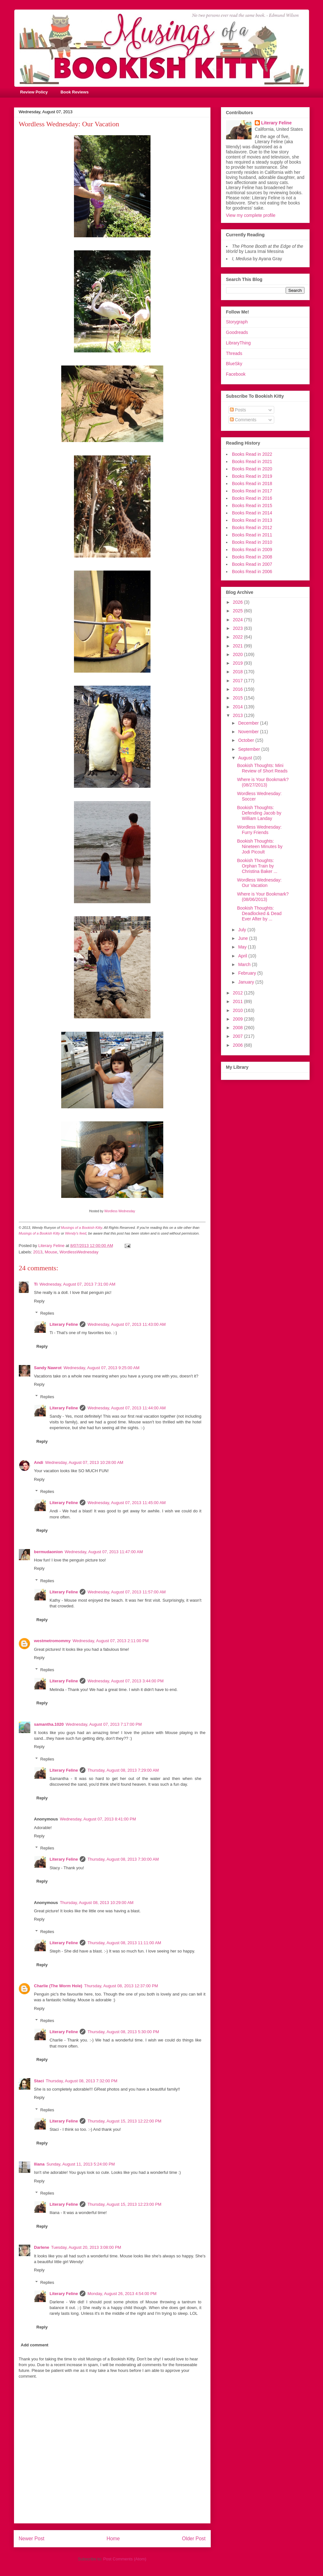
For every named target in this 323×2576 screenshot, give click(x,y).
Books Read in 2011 (252, 534)
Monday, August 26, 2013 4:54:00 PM (122, 2293)
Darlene (41, 2247)
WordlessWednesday (78, 1252)
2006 (238, 1045)
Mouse (51, 1252)
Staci (39, 2080)
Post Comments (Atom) (124, 2559)
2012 (238, 992)
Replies (47, 1313)
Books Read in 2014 (252, 512)
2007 (238, 1036)
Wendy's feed (75, 1233)
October (246, 740)
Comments (243, 419)
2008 (238, 1027)
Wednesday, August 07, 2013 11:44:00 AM (126, 1408)
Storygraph (237, 321)
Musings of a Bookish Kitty (81, 1227)
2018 (238, 671)
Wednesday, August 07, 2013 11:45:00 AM (126, 1502)
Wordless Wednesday (119, 1211)
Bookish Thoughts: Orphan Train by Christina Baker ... (257, 866)
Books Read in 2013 (252, 520)
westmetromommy (52, 1640)
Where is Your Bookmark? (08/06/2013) (263, 896)
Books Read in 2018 (252, 483)
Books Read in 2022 (252, 454)
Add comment (34, 2345)
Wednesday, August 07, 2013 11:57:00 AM (126, 1592)
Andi (38, 1462)
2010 (238, 1010)
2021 (238, 645)
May (243, 946)
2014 (238, 706)
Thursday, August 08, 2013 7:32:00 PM (82, 2080)
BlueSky (234, 363)
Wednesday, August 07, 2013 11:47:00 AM (104, 1551)
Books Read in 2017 (252, 490)
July (242, 929)
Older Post (194, 2538)
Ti (36, 1284)
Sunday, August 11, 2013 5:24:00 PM (81, 2164)
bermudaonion (48, 1551)
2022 (238, 636)
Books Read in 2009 (252, 549)
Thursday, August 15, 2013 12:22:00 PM (124, 2121)
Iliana (39, 2164)
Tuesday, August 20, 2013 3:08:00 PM (86, 2247)
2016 (238, 689)
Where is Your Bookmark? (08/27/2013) (263, 782)
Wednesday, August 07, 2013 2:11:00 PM (110, 1640)
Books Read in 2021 (252, 461)
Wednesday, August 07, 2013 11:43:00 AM (126, 1324)
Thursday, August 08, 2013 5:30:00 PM (123, 2031)
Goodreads (237, 332)
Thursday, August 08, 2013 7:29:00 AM (123, 1770)
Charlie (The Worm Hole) (58, 1985)
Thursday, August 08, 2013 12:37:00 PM (121, 1985)
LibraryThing (238, 342)
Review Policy (34, 92)
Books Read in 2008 (252, 556)
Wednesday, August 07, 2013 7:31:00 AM (77, 1284)
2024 (238, 619)
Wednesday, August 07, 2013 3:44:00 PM (125, 1681)
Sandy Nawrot (48, 1367)
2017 (238, 680)
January (246, 982)
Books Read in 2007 (252, 564)
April (243, 955)
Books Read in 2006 (252, 571)
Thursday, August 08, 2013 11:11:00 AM (124, 1942)
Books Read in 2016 (252, 498)
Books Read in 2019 (252, 476)
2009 (238, 1019)
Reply (39, 1301)
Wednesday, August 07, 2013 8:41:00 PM (98, 1819)
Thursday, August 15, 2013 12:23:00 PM (124, 2204)
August (245, 757)
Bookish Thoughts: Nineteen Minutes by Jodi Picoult (260, 846)
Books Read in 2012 (252, 527)
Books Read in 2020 (252, 468)
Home (113, 2538)
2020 (238, 654)
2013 (37, 1252)
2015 (238, 697)
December (249, 723)
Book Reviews (75, 92)
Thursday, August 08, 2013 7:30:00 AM (123, 1859)
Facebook (236, 374)
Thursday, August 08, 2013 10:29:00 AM (97, 1902)
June (243, 938)
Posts (238, 409)
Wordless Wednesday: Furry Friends (259, 829)
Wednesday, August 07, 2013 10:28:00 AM (84, 1462)
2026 (238, 602)
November (249, 731)
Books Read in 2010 (252, 542)
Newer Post (32, 2538)
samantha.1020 (49, 1724)
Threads (234, 353)
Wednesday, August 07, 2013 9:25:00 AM (101, 1367)
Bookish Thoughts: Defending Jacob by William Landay (259, 813)
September (249, 749)
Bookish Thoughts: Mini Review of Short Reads (262, 768)
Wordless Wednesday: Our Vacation (259, 882)
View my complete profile (250, 215)
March (245, 964)
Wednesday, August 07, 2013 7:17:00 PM (104, 1724)
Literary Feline (64, 1324)
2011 (238, 1001)
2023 (238, 628)
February (247, 973)
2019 (238, 663)
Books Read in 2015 (252, 505)
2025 (238, 610)
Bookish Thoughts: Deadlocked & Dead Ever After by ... (259, 913)
